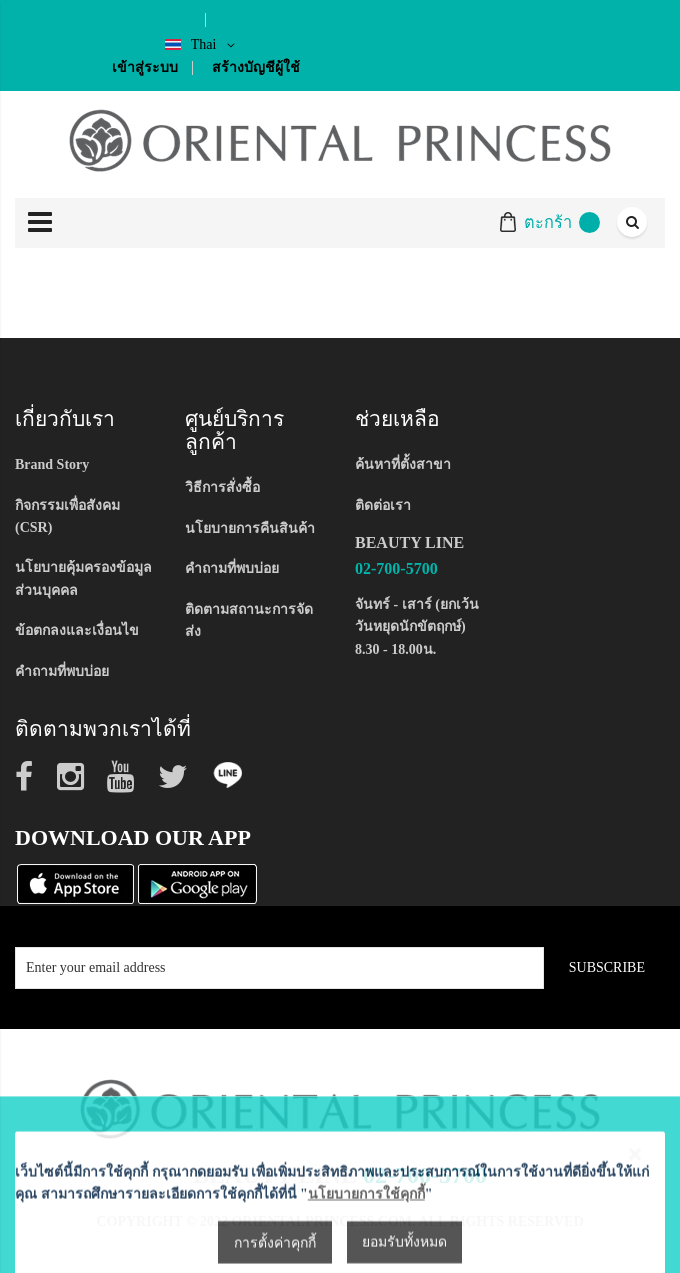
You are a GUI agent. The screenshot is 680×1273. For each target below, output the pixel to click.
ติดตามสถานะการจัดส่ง (249, 620)
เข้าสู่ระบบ (145, 67)
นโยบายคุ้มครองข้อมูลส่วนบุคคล (83, 578)
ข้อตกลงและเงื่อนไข (77, 630)
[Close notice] (635, 1224)
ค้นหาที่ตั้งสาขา (403, 464)
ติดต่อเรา (383, 505)
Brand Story (52, 464)
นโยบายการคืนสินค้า (250, 528)
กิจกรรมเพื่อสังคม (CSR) (67, 516)
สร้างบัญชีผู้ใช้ (256, 67)
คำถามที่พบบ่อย (62, 671)
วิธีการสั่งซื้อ (222, 487)
